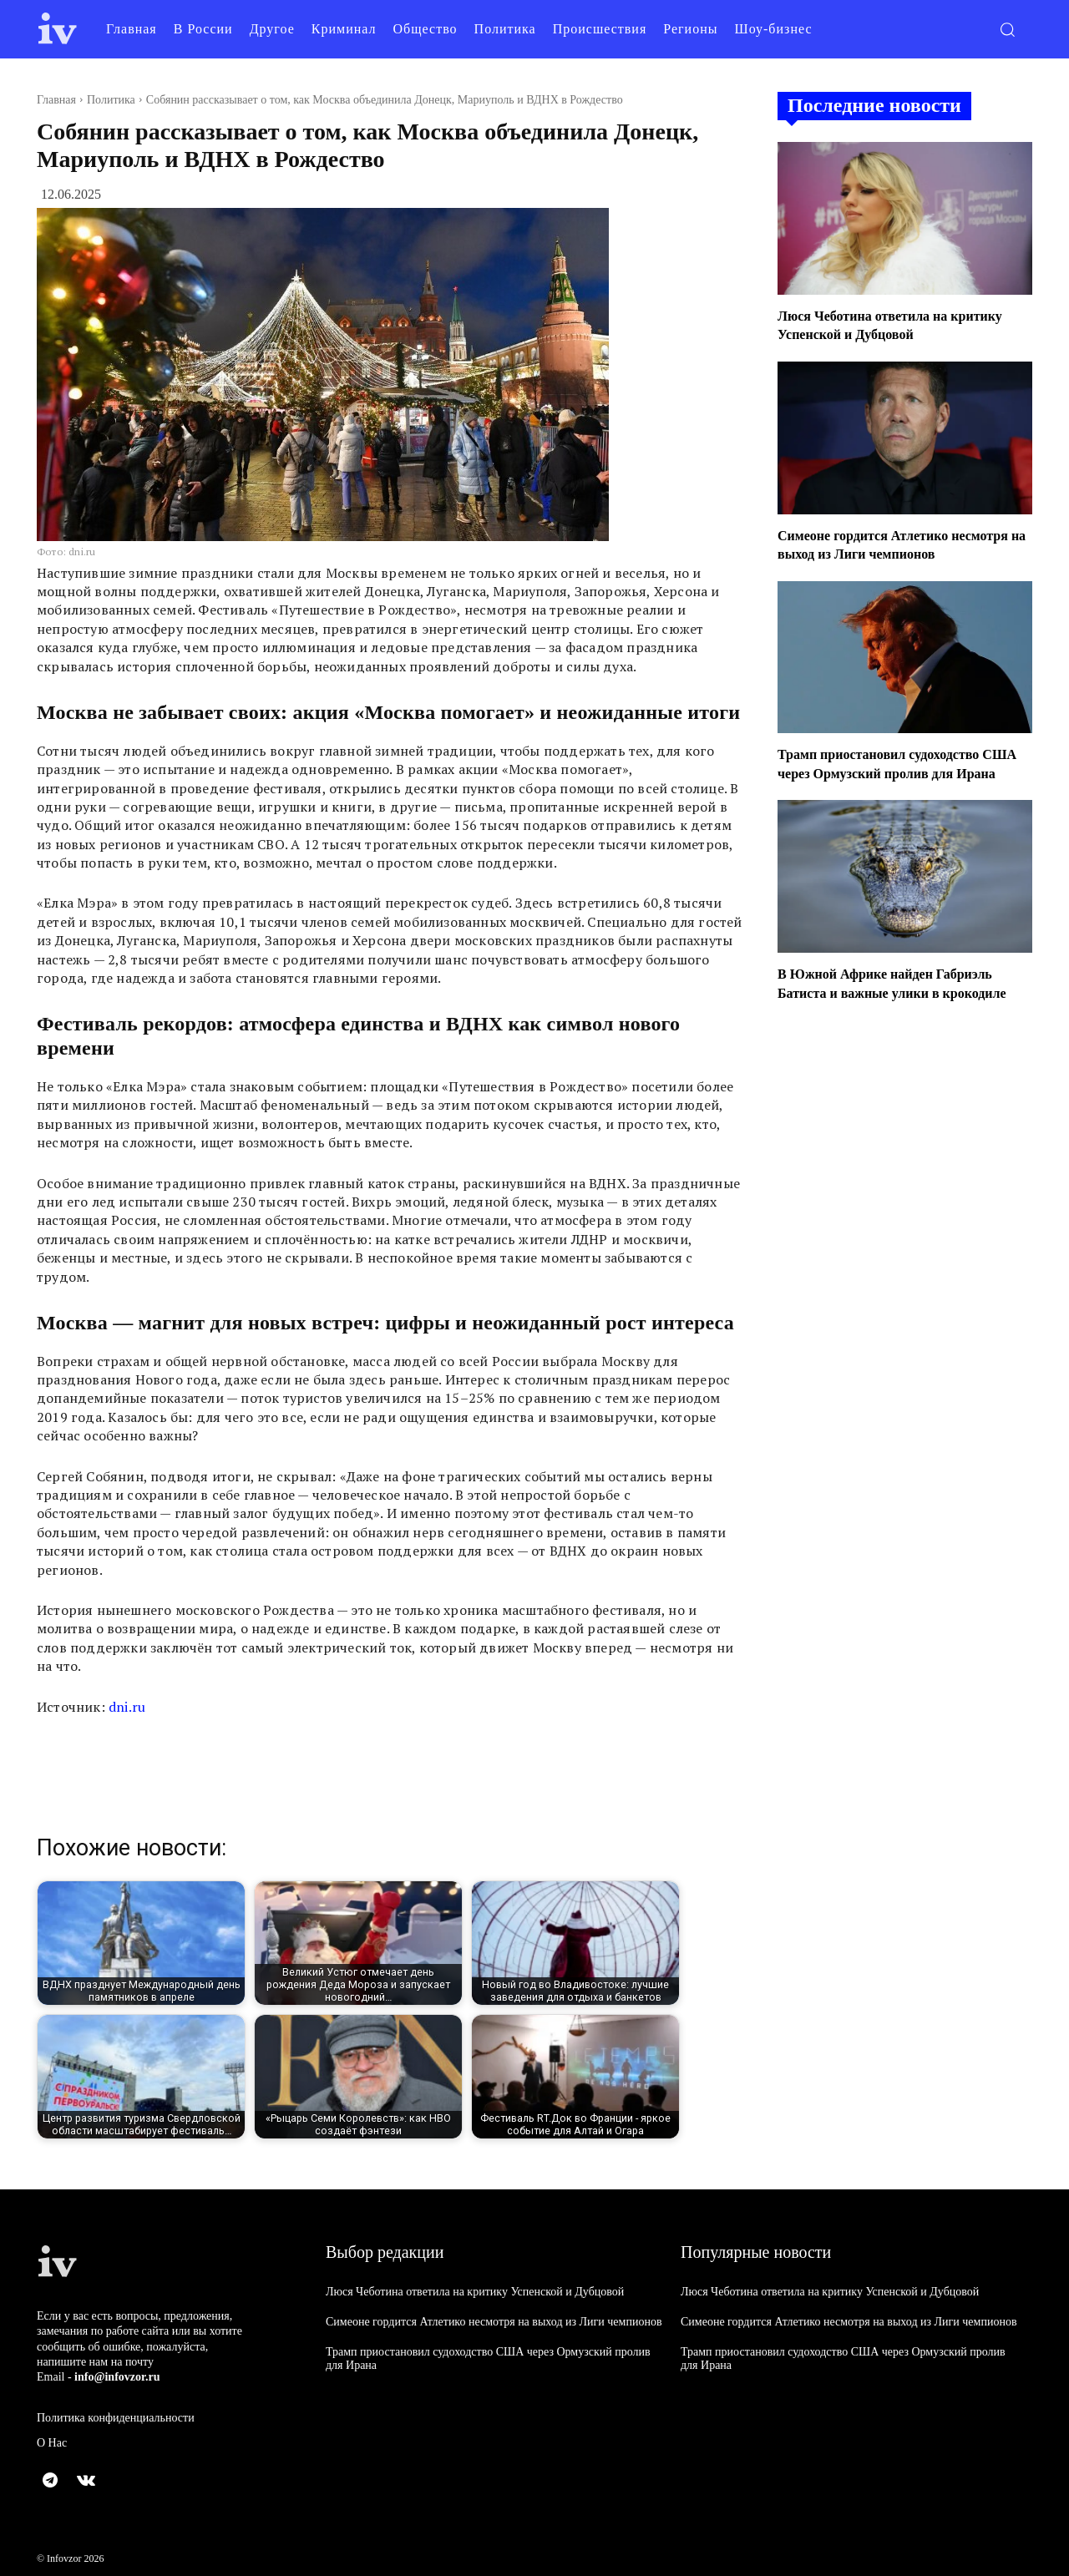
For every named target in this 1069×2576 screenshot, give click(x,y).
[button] (1007, 29)
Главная (56, 100)
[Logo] (58, 29)
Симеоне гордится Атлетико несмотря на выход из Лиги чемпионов (494, 2321)
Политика (111, 100)
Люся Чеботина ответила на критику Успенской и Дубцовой (475, 2291)
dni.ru (127, 1707)
